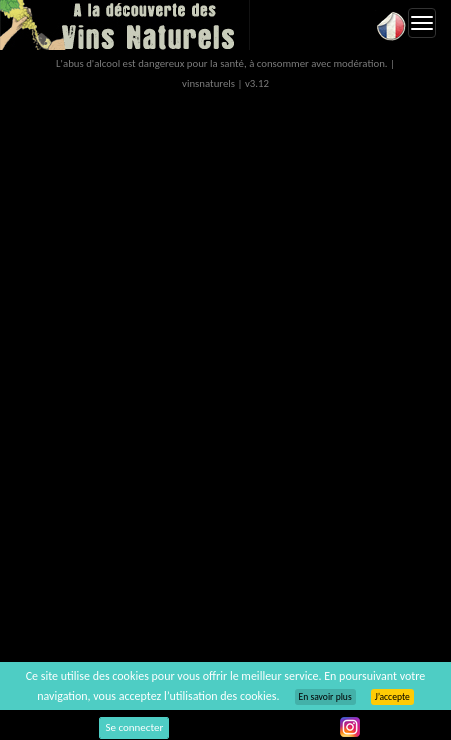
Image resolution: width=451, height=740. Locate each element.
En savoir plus (325, 697)
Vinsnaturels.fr (125, 25)
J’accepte (392, 697)
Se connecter (134, 727)
